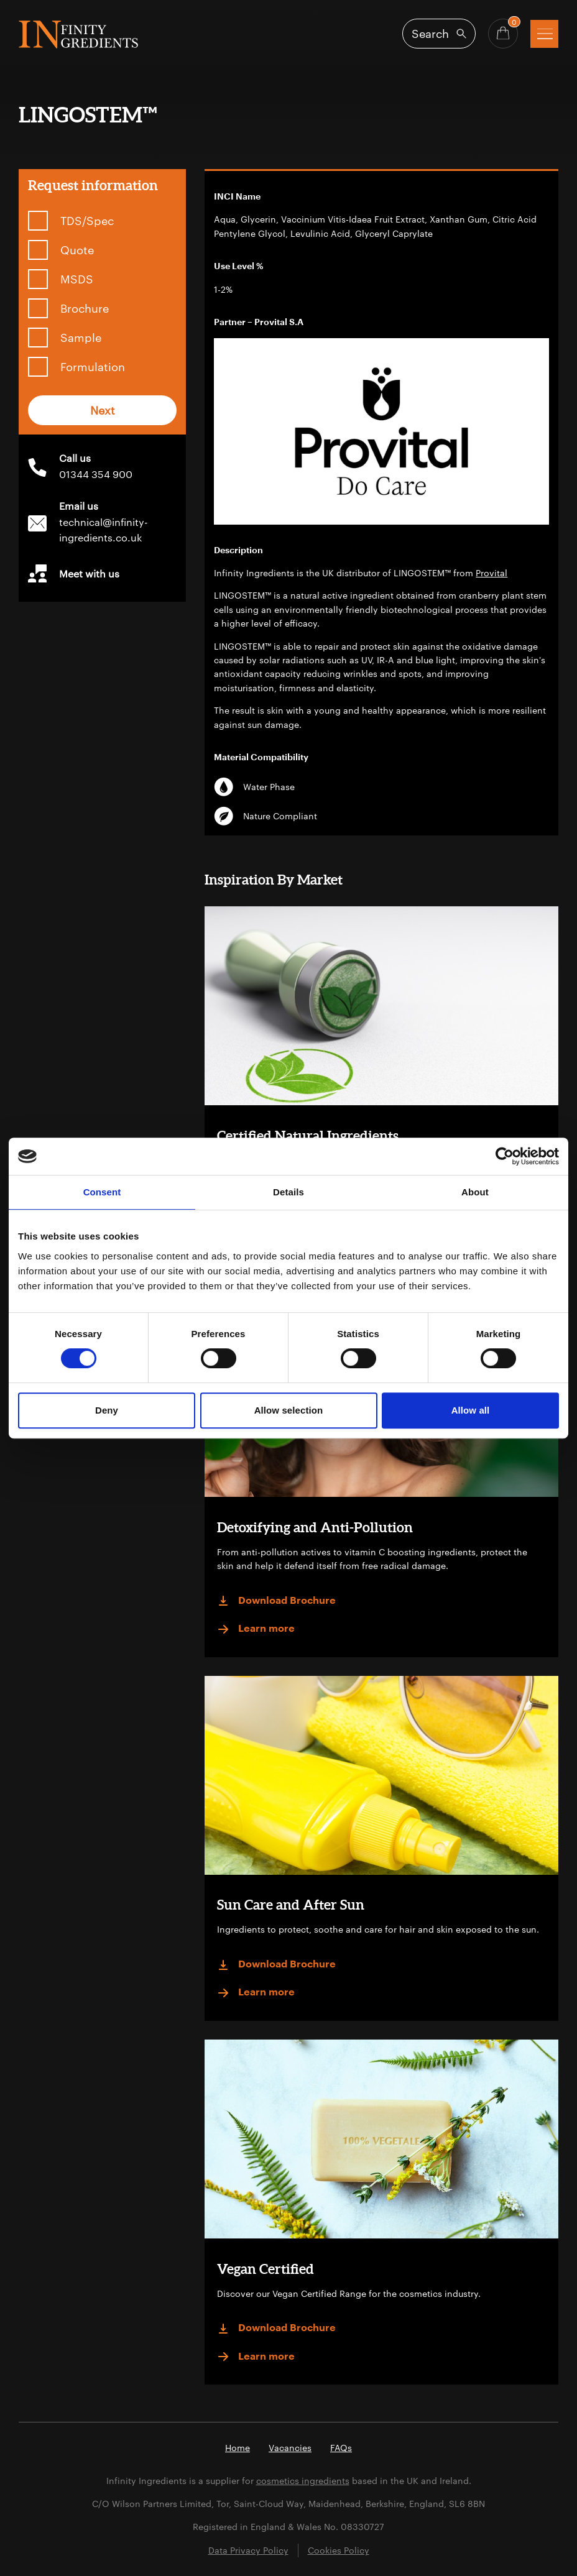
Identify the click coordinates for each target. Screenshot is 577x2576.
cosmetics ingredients (302, 2480)
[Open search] (439, 33)
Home (237, 2447)
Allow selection (288, 1410)
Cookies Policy (338, 2550)
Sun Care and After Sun (290, 1904)
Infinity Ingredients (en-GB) (78, 34)
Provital (491, 573)
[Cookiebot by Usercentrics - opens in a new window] (504, 1156)
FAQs (341, 2447)
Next (102, 410)
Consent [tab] (102, 1192)
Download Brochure (276, 1600)
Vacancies (290, 2447)
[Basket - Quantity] (503, 33)
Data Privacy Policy (248, 2550)
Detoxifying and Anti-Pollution (315, 1527)
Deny (106, 1410)
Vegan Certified (265, 2268)
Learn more (256, 1629)
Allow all (470, 1410)
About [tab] (475, 1192)
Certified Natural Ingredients (308, 1135)
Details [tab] (288, 1192)
